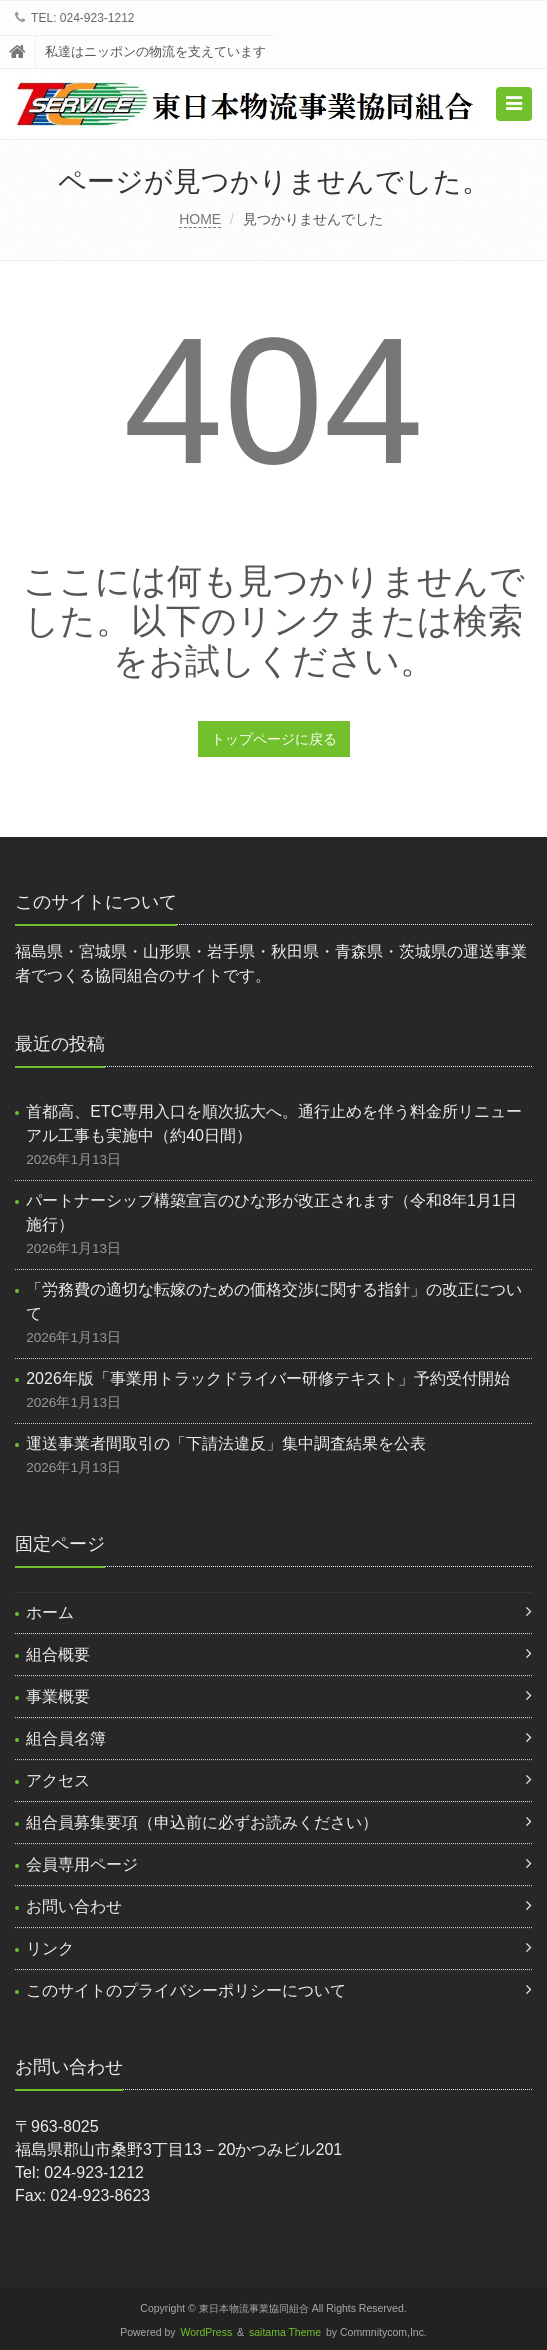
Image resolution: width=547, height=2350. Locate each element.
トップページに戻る (274, 739)
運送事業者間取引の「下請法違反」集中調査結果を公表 (226, 1443)
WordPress (207, 2332)
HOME (200, 219)
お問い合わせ (74, 1906)
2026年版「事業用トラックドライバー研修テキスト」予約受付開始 (268, 1378)
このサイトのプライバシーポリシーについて (186, 1990)
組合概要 (58, 1654)
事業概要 (58, 1696)
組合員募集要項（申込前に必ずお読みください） (202, 1822)
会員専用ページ (82, 1864)
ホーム (50, 1612)
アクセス (58, 1780)
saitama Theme (285, 2332)
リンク (50, 1948)
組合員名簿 (66, 1738)
